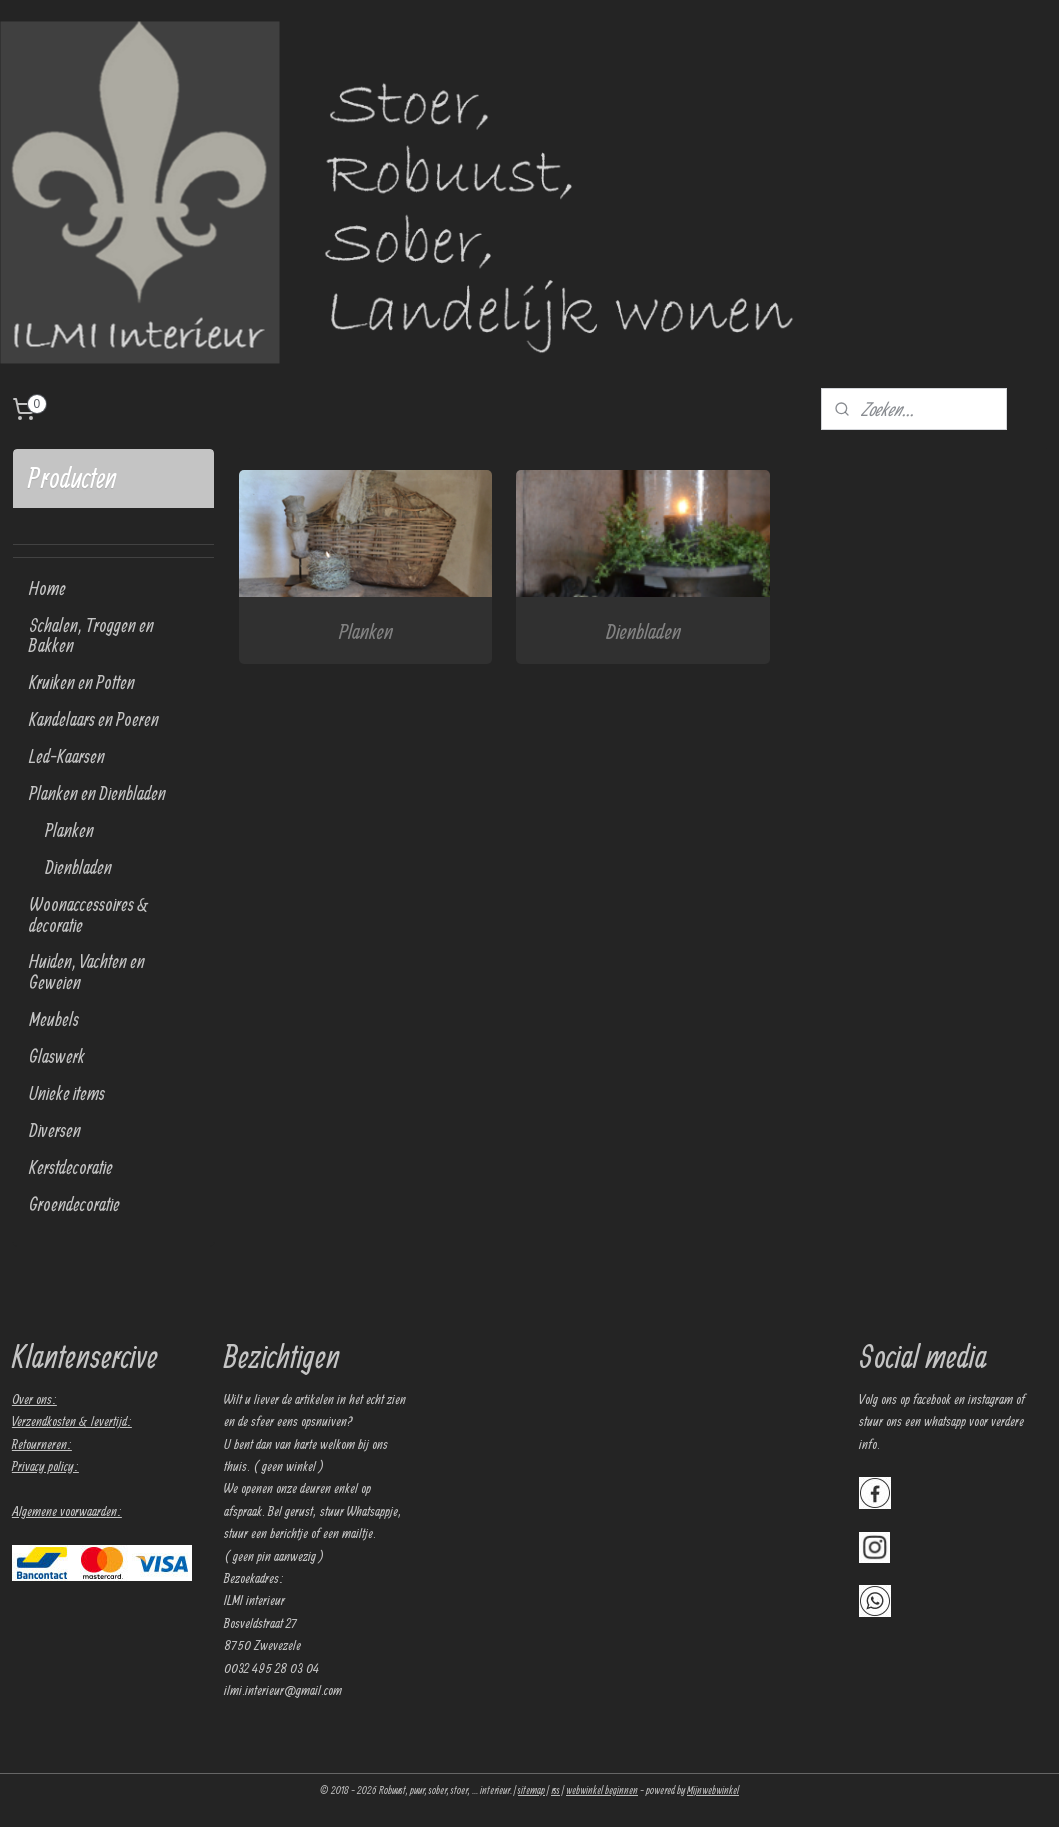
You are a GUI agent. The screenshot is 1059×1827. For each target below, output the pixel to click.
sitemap (531, 1790)
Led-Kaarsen (67, 756)
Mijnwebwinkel (713, 1790)
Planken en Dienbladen (97, 793)
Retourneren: (42, 1444)
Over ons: (34, 1399)
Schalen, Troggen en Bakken (91, 635)
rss (555, 1790)
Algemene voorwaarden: (67, 1511)
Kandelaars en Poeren (94, 719)
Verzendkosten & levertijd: (72, 1421)
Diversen (55, 1130)
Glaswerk (57, 1056)
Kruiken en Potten (82, 682)
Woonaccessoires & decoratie (89, 914)
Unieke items (67, 1093)
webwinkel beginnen (602, 1790)
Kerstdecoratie (71, 1167)
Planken (366, 630)
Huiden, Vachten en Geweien (87, 971)
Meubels (54, 1019)
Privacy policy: (45, 1466)
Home (47, 588)
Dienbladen (642, 630)
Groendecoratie (74, 1204)
